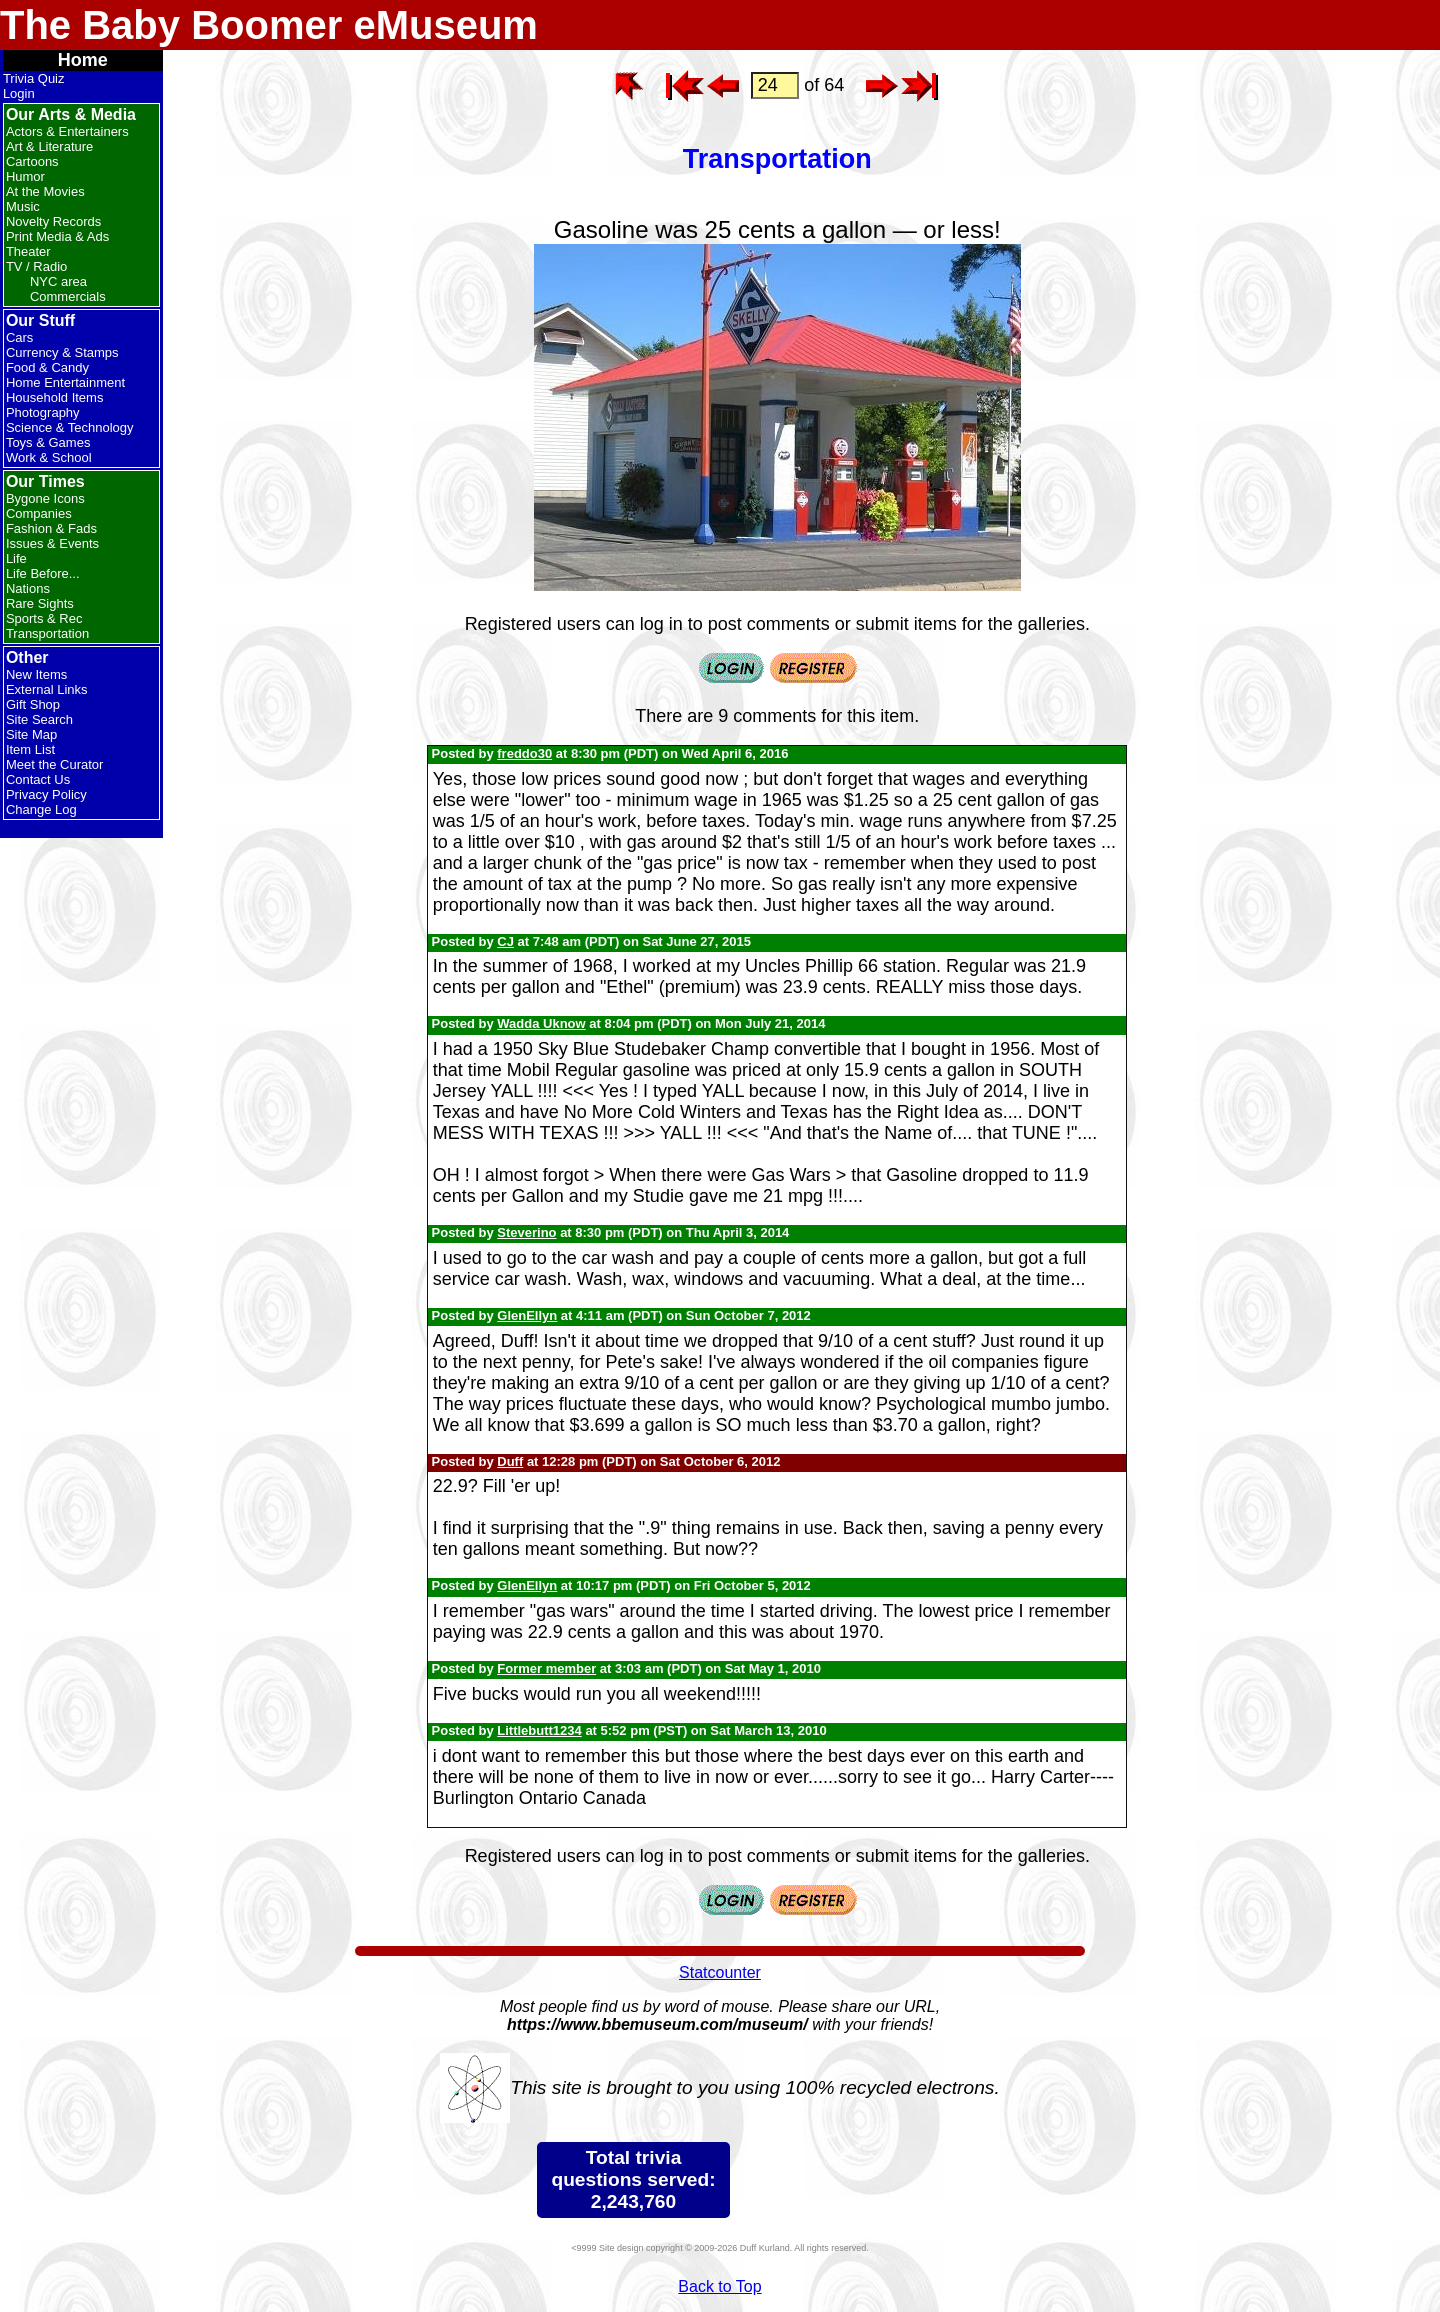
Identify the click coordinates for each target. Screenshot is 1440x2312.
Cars (19, 337)
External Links (47, 689)
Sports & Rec (44, 618)
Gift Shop (33, 704)
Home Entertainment (65, 382)
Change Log (41, 809)
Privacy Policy (46, 794)
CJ (505, 941)
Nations (28, 588)
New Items (36, 674)
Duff (510, 1461)
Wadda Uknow (541, 1023)
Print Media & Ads (57, 236)
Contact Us (38, 779)
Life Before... (43, 573)
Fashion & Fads (51, 528)
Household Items (55, 397)
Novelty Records (53, 221)
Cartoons (32, 161)
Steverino (526, 1232)
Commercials (68, 296)
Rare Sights (40, 603)
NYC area (58, 281)
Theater (28, 251)
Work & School (49, 457)
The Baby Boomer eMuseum (269, 25)
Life (16, 558)
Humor (25, 176)
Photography (43, 412)
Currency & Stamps (62, 352)
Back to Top (719, 2286)
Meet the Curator (55, 764)
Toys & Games (48, 442)
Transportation (47, 633)
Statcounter (720, 1972)
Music (23, 206)
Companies (39, 513)
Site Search (39, 719)
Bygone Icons (45, 498)
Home (83, 60)
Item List (30, 749)
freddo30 (524, 753)
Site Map (31, 734)
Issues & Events (52, 543)
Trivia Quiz (34, 78)
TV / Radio (36, 266)
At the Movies (45, 191)
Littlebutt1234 (539, 1730)
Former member (546, 1668)
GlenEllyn (527, 1315)
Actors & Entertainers (67, 131)
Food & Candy (47, 367)
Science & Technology (70, 427)
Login (19, 93)
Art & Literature (49, 146)
